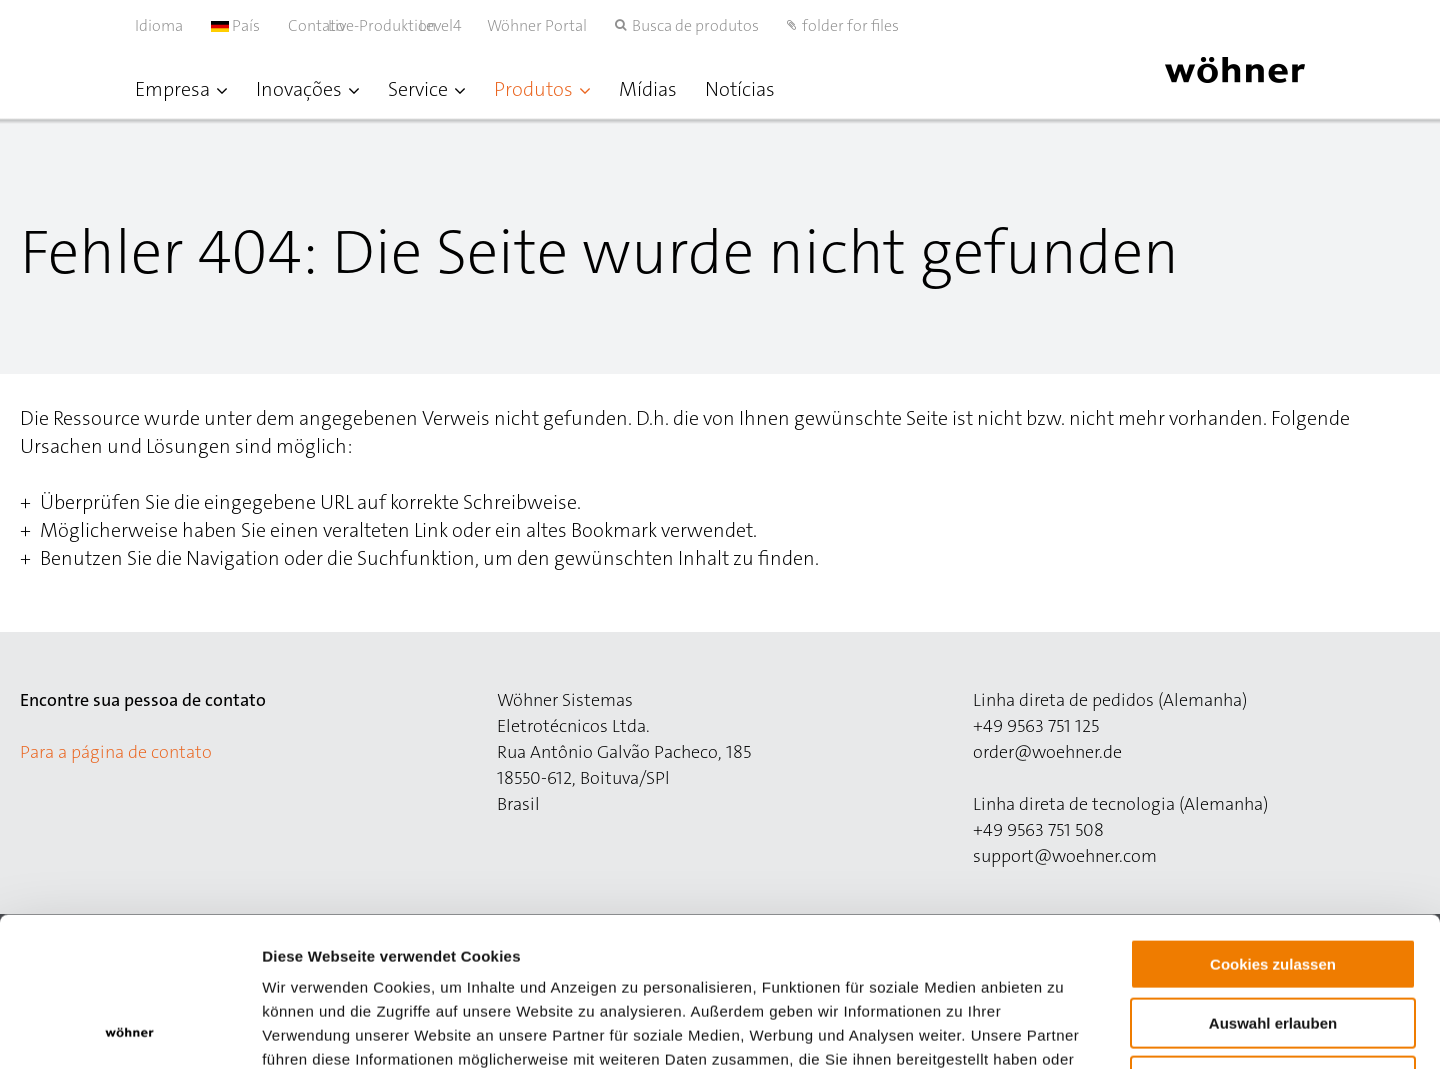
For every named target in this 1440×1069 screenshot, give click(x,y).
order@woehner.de (1047, 752)
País (235, 25)
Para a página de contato (116, 752)
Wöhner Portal (537, 25)
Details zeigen (1063, 1029)
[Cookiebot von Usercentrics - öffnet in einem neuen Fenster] (129, 1030)
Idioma (159, 25)
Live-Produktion (403, 25)
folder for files (850, 25)
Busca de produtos (695, 25)
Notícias (740, 89)
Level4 (461, 25)
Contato (316, 25)
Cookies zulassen (1273, 824)
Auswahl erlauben (1273, 883)
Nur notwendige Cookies (1273, 941)
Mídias (648, 89)
